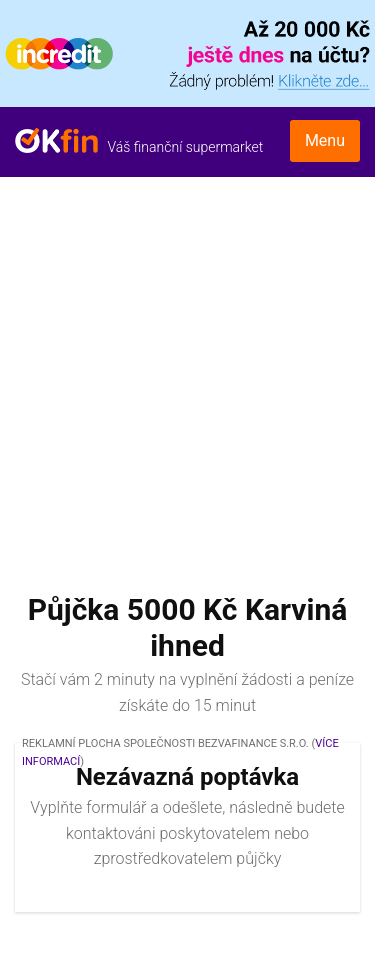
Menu (325, 140)
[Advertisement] (187, 374)
